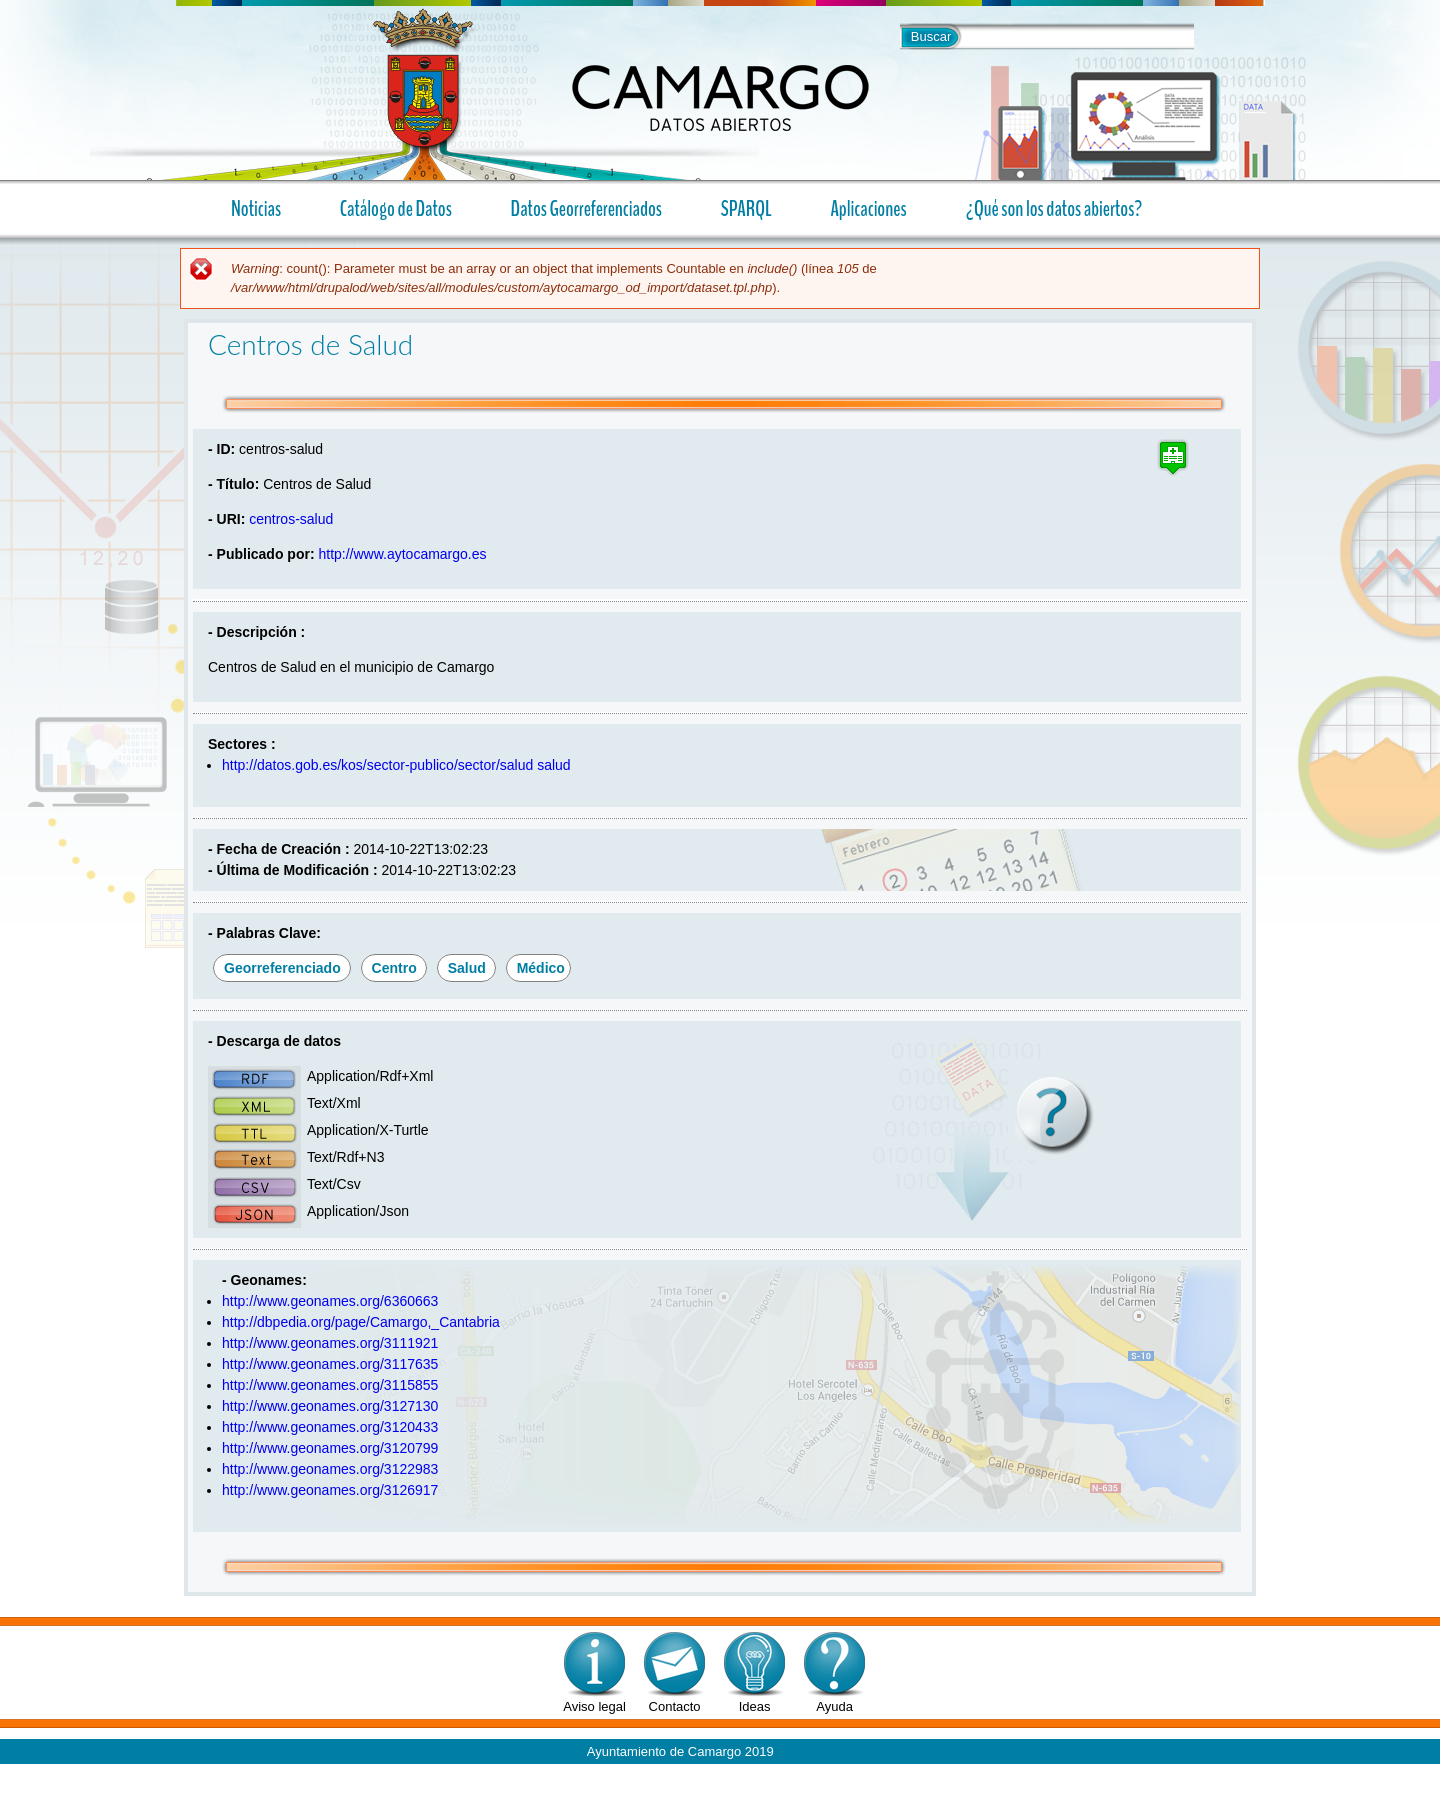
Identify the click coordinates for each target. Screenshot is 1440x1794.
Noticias (256, 209)
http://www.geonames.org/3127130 (330, 1406)
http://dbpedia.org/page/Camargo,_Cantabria (361, 1322)
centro (394, 968)
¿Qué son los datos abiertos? (1046, 208)
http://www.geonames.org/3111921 (330, 1343)
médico (541, 968)
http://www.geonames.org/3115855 (330, 1385)
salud (553, 765)
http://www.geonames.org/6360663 (330, 1301)
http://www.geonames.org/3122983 (330, 1469)
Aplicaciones (860, 208)
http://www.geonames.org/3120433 (330, 1427)
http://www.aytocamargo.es (402, 554)
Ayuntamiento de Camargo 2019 (680, 1751)
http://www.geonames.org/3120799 (330, 1448)
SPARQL (746, 209)
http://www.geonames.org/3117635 (330, 1364)
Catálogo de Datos (396, 209)
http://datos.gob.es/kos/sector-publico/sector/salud (377, 765)
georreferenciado (282, 968)
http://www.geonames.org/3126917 (330, 1490)
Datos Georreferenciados (586, 209)
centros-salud (291, 519)
